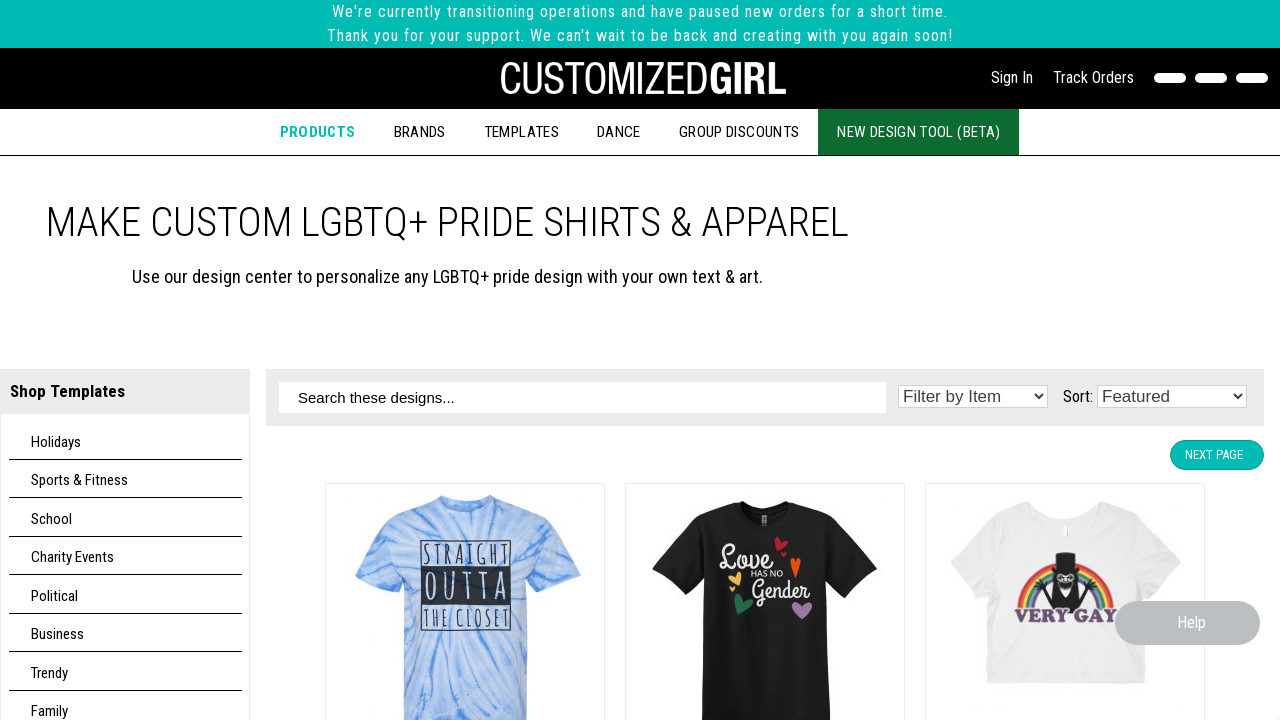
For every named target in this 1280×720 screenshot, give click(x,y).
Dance (619, 132)
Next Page (1214, 454)
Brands (420, 132)
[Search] (1215, 78)
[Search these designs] (582, 397)
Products (318, 132)
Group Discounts (739, 132)
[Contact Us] (1174, 78)
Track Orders (1093, 77)
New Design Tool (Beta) (918, 132)
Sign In (1012, 77)
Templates (521, 132)
